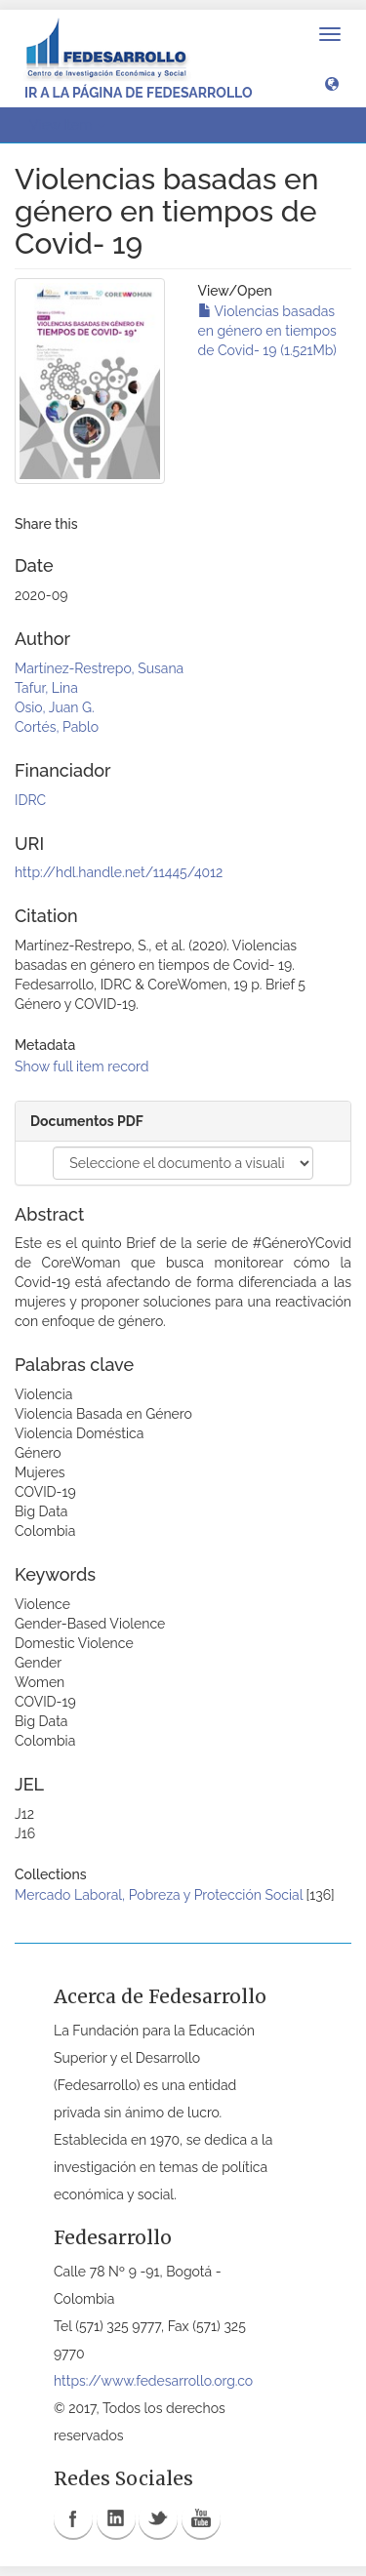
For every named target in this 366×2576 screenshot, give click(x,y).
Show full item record (82, 1066)
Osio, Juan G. (55, 707)
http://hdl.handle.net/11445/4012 (119, 872)
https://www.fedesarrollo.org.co (153, 2381)
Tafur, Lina (46, 688)
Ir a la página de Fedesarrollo (138, 93)
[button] (331, 83)
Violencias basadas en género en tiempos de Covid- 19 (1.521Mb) (267, 330)
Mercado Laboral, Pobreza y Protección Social (159, 1895)
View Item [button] (67, 125)
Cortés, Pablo (57, 727)
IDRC (30, 800)
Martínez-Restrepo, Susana (99, 668)
